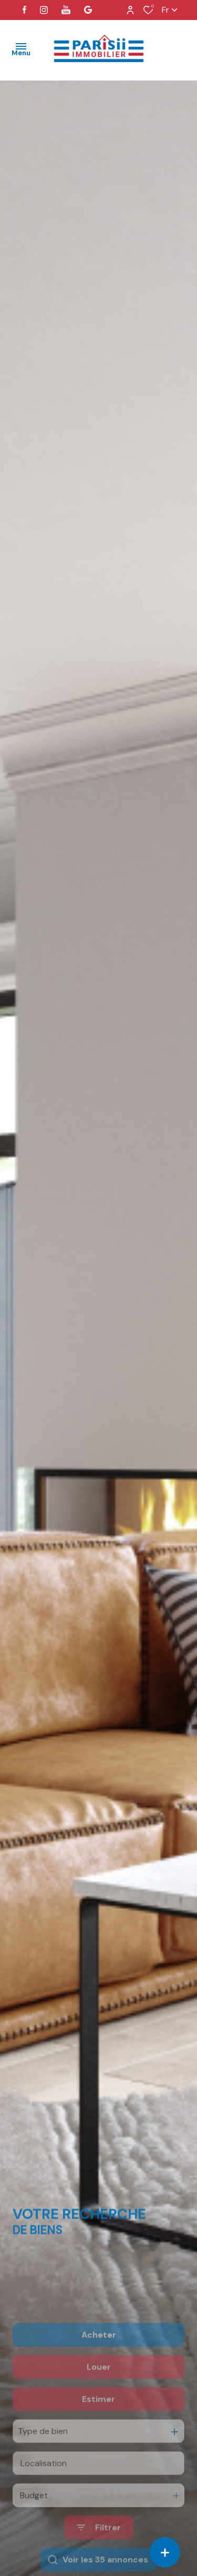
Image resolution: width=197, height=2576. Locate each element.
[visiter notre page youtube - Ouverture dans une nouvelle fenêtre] (65, 10)
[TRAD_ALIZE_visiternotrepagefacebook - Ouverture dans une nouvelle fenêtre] (24, 10)
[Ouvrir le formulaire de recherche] (98, 2561)
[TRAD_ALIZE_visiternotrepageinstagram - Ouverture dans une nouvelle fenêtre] (44, 10)
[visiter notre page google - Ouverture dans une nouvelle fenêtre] (88, 10)
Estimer (98, 2432)
